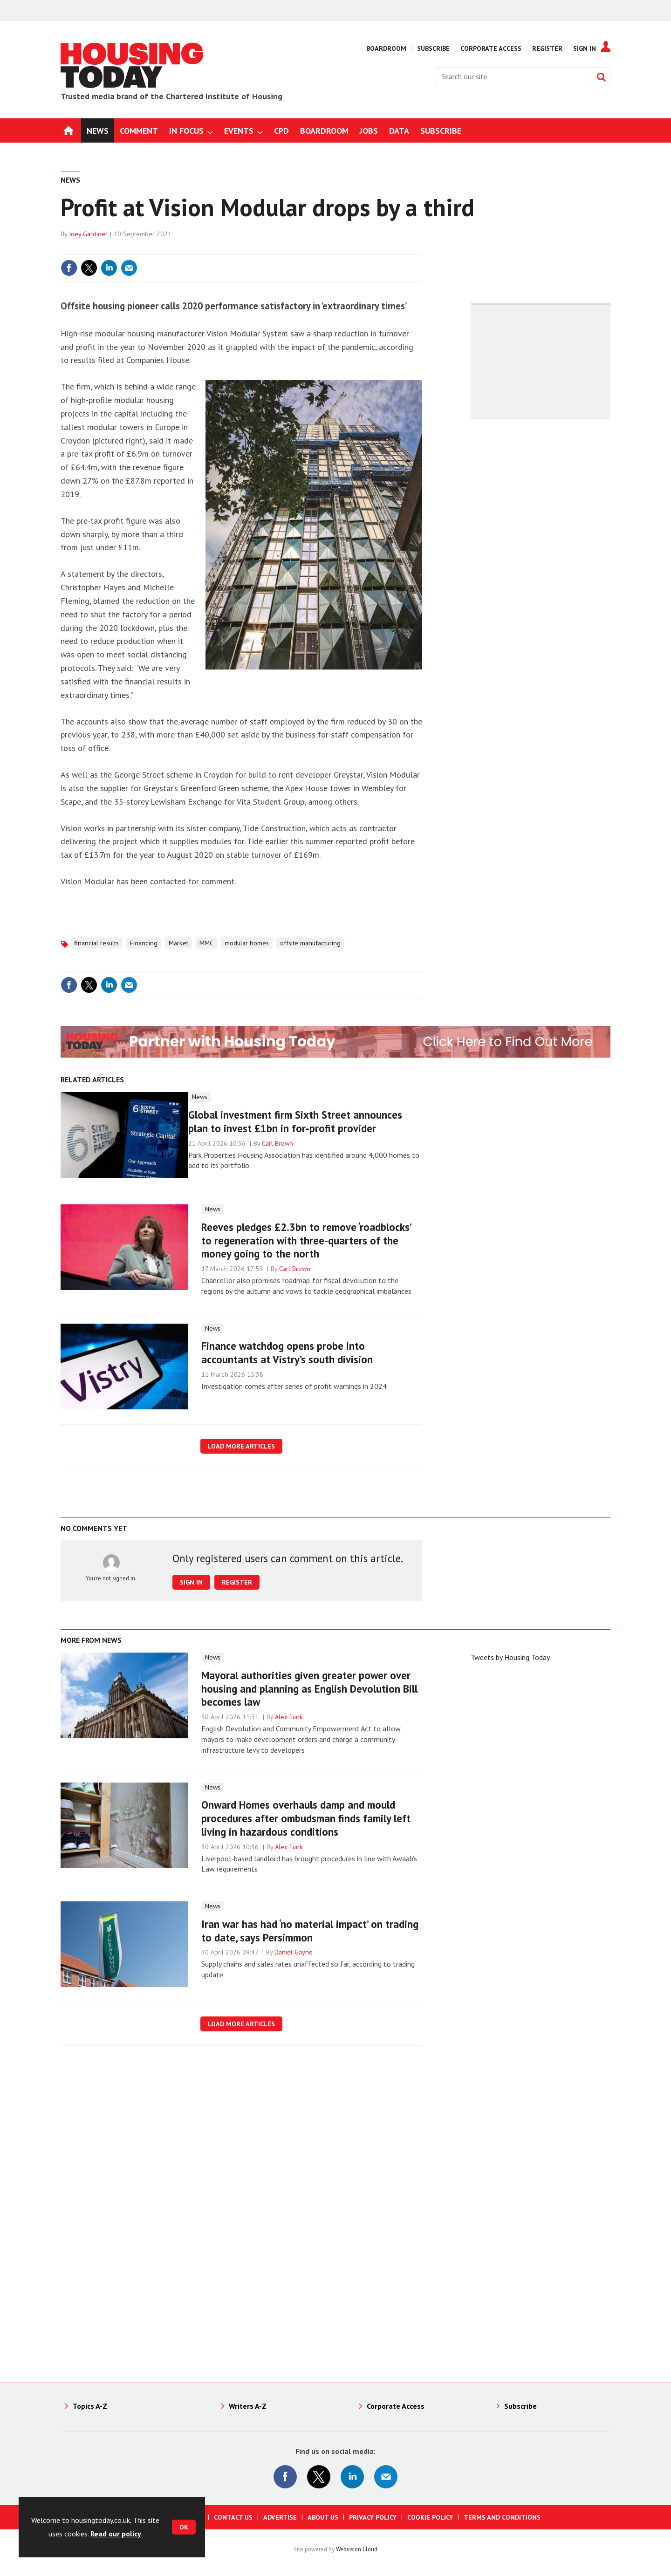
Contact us (233, 2517)
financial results (96, 943)
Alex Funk (289, 1717)
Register (547, 48)
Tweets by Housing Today (510, 1657)
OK (183, 2527)
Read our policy (115, 2533)
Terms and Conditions (502, 2517)
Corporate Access (490, 48)
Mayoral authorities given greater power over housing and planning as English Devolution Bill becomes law (309, 1688)
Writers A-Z (248, 2406)
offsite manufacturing (310, 943)
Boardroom (386, 48)
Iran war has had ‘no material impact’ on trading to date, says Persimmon (309, 1930)
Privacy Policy (373, 2517)
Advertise (280, 2517)
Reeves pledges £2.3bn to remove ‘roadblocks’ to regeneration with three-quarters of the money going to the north (306, 1240)
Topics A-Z (90, 2406)
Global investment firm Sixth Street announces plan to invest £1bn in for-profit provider (295, 1121)
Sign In (584, 48)
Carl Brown (277, 1143)
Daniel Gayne (293, 1952)
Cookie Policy (430, 2517)
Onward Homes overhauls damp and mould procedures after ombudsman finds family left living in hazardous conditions (306, 1818)
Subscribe (433, 48)
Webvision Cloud (356, 2549)
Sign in (191, 1582)
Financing (143, 943)
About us (323, 2517)
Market (178, 943)
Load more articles (241, 1446)
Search (601, 76)
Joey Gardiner (88, 234)
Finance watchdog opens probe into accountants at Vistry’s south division (287, 1352)
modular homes (247, 943)
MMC (206, 943)
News (70, 179)
